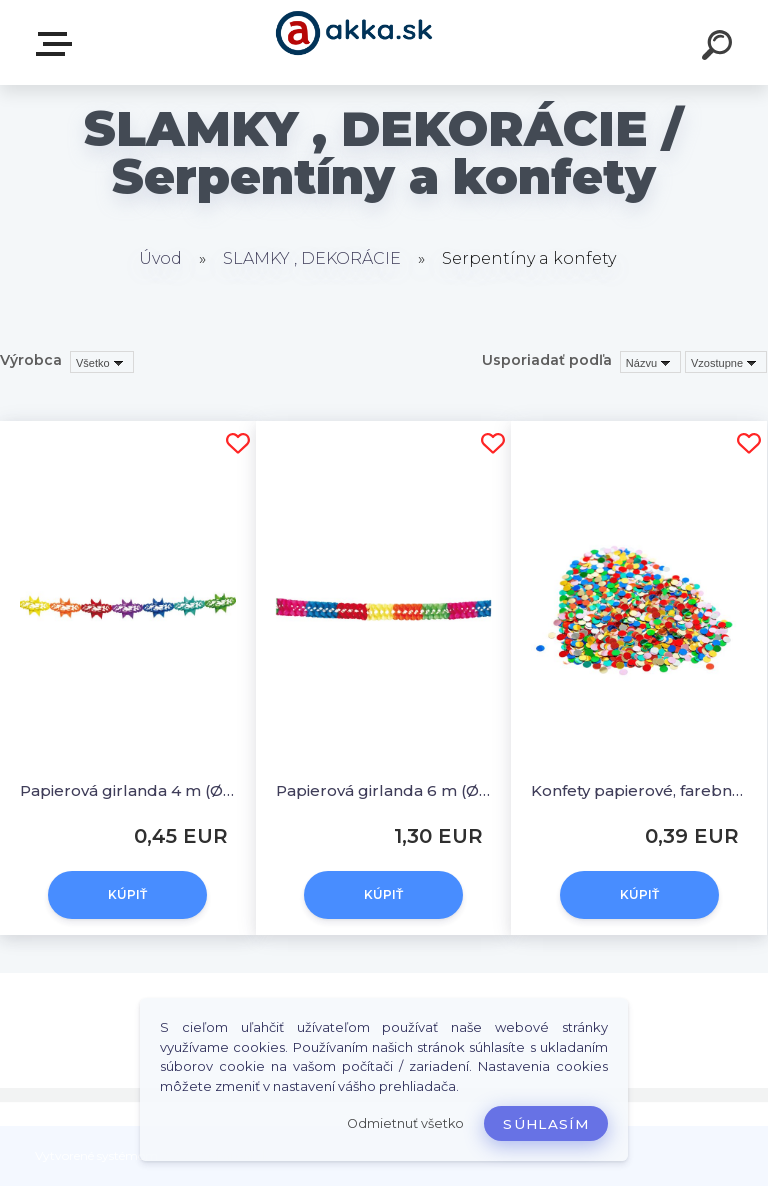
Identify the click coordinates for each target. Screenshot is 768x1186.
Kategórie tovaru (58, 44)
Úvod (160, 258)
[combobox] (650, 362)
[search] (720, 48)
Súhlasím (546, 1124)
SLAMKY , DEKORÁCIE (312, 258)
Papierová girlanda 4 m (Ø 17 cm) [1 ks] (128, 790)
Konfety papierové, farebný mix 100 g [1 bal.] (639, 790)
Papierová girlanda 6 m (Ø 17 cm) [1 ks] (384, 790)
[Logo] (354, 42)
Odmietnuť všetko (405, 1123)
